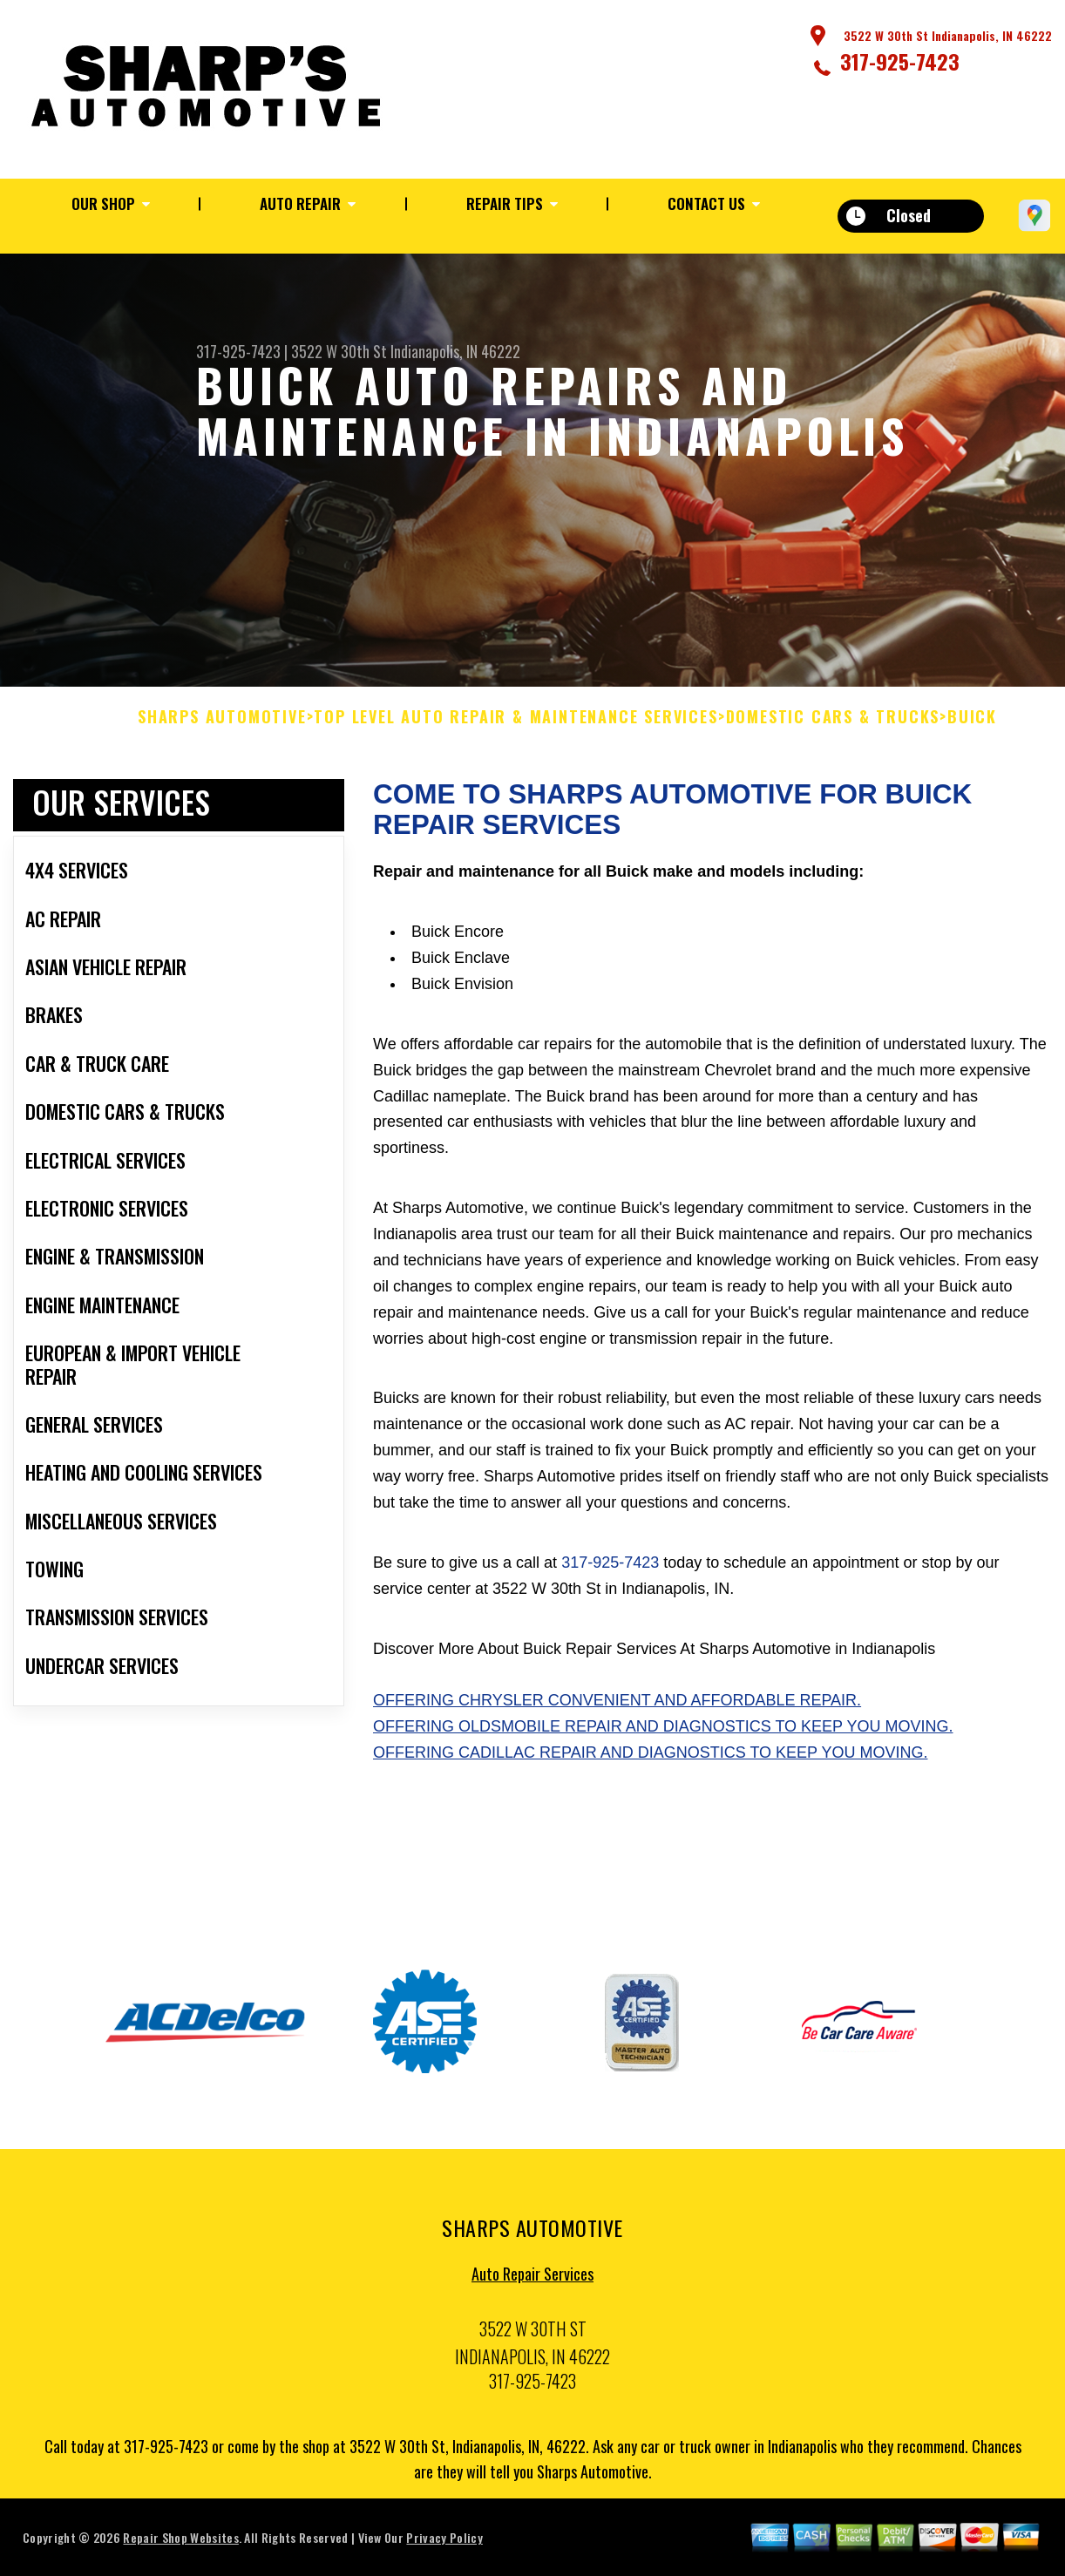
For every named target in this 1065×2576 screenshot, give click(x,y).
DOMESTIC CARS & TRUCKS (833, 726)
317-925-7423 (900, 61)
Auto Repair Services (532, 2282)
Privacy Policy (444, 2546)
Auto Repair (300, 203)
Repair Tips (504, 203)
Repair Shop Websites (180, 2546)
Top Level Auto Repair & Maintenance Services (515, 726)
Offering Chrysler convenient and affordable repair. (617, 1709)
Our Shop (103, 203)
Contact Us (706, 203)
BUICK (972, 726)
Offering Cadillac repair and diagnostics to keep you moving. (650, 1761)
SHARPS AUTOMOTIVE (222, 726)
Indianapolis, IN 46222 (455, 351)
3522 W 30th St (339, 351)
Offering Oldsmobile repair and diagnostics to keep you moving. (663, 1735)
